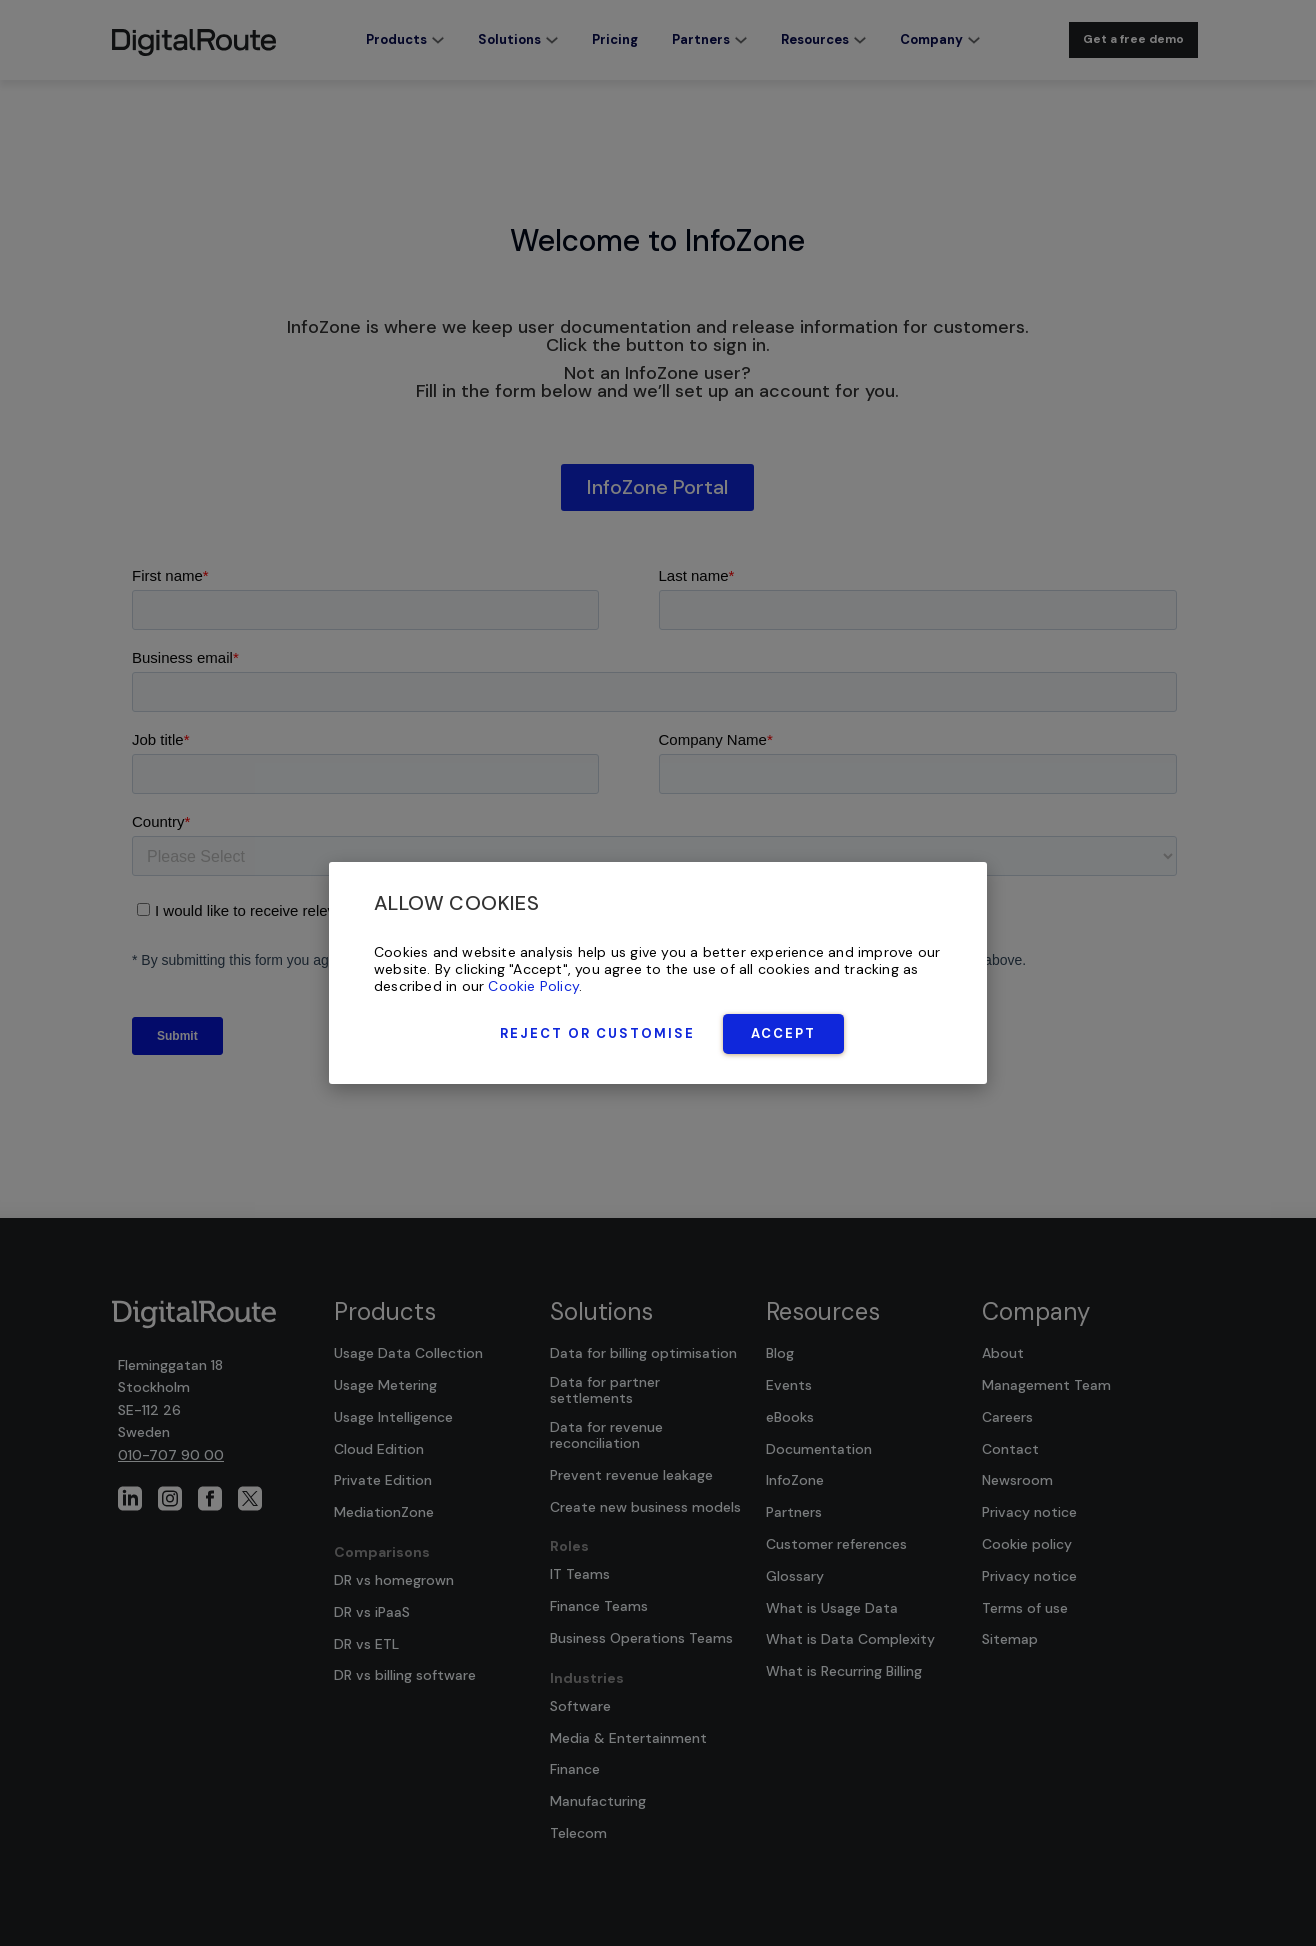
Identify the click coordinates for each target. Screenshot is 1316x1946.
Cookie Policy (533, 986)
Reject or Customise (597, 1033)
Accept (783, 1033)
